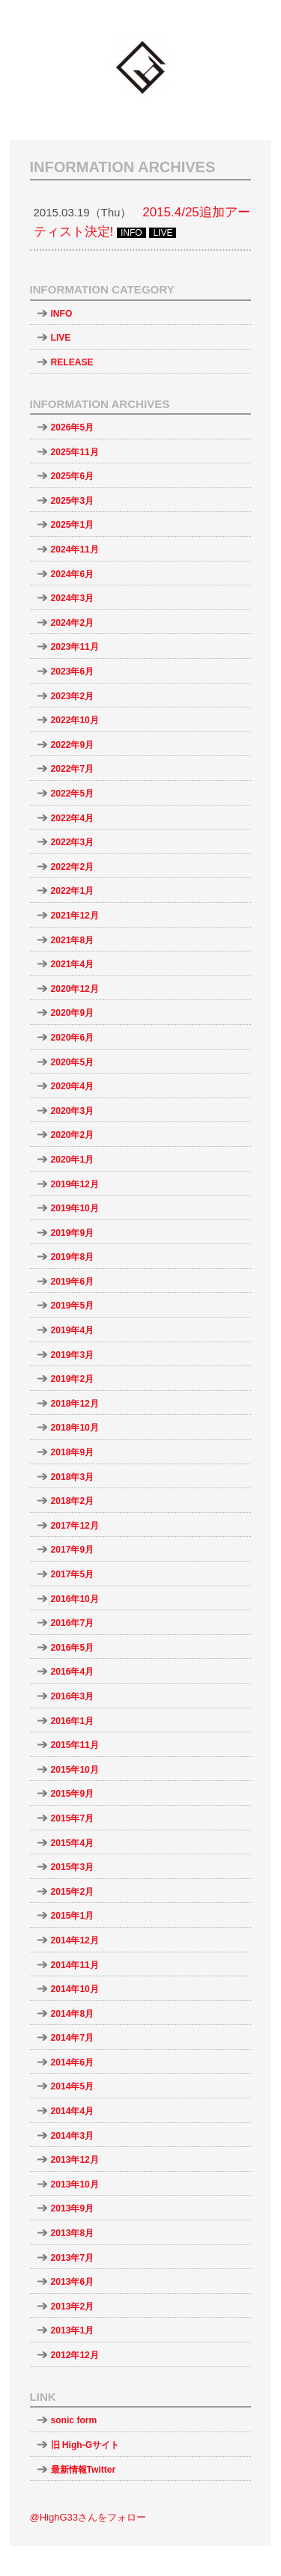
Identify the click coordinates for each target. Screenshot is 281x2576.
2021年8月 (72, 940)
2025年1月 (72, 525)
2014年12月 (75, 1940)
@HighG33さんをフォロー (88, 2517)
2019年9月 (72, 1233)
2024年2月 (72, 623)
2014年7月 (72, 2038)
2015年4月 (72, 1843)
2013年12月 (75, 2160)
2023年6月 (72, 671)
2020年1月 (72, 1159)
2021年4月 (72, 964)
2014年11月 (75, 1965)
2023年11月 (75, 647)
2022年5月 (72, 793)
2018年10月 (75, 1427)
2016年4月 (72, 1671)
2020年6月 (72, 1037)
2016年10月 (75, 1599)
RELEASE (72, 362)
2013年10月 (75, 2184)
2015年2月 (72, 1892)
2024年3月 (72, 598)
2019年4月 (72, 1330)
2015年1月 (72, 1915)
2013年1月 (72, 2330)
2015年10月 (75, 1769)
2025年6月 (72, 476)
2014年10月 (75, 1989)
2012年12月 (75, 2355)
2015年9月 (72, 1793)
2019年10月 (75, 1208)
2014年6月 (72, 2062)
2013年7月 (72, 2258)
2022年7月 (72, 769)
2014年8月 (72, 2014)
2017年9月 (72, 1549)
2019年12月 (75, 1184)
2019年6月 (72, 1281)
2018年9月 (72, 1452)
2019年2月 (72, 1379)
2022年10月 (75, 720)
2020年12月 (75, 989)
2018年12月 (75, 1403)
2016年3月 (72, 1696)
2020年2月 (72, 1135)
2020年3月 (72, 1111)
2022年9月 (72, 745)
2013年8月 (72, 2233)
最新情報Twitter (83, 2469)
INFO (62, 313)
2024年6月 (72, 574)
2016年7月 (72, 1623)
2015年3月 (72, 1867)
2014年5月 (72, 2086)
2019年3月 (72, 1355)
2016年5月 (72, 1647)
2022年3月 (72, 842)
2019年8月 (72, 1257)
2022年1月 (72, 891)
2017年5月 (72, 1574)
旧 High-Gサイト (85, 2445)
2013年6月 (72, 2282)
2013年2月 (72, 2306)
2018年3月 (72, 1477)
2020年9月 (72, 1013)
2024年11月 (75, 549)
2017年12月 (75, 1525)
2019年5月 (72, 1305)
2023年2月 (72, 696)
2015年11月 (75, 1745)
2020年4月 (72, 1086)
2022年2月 (72, 867)
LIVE (61, 337)
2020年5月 (72, 1062)
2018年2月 (72, 1501)
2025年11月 (75, 452)
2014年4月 (72, 2111)
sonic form (74, 2420)
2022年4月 (72, 818)
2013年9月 (72, 2208)
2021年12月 (75, 915)
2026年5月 (72, 427)
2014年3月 (72, 2136)
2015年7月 (72, 1818)
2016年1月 (72, 1721)
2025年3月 (72, 501)
